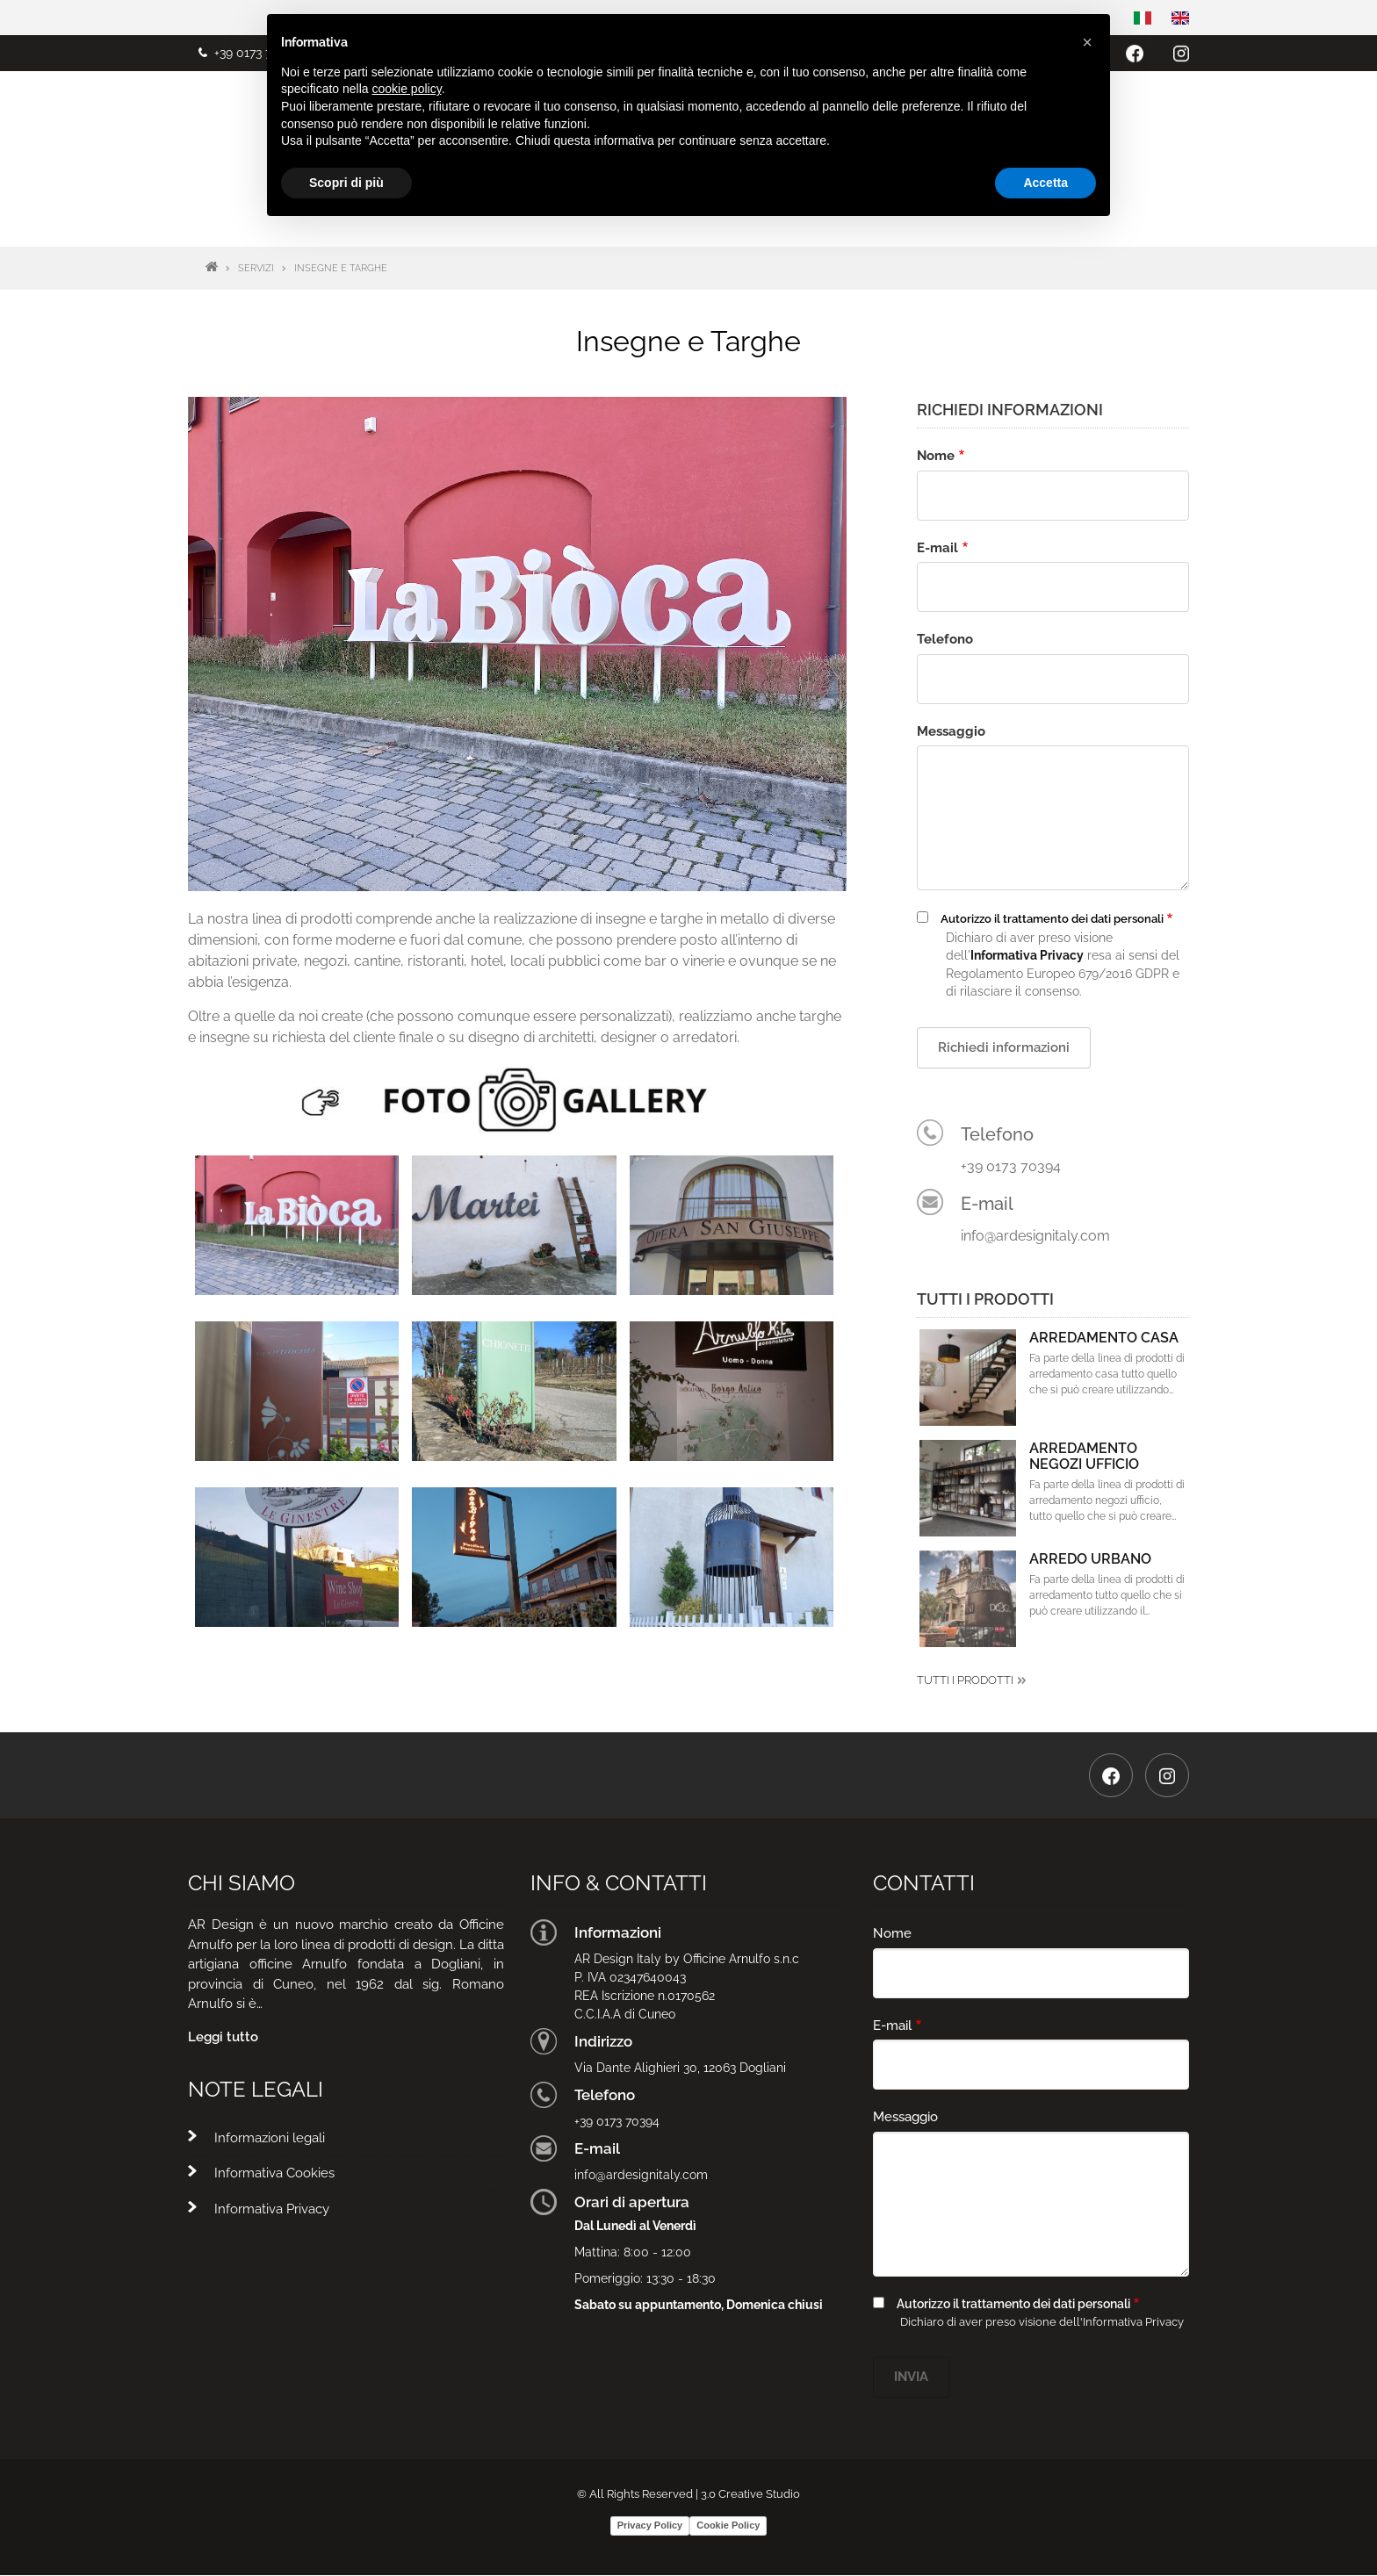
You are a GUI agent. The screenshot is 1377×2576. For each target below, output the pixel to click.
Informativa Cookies (274, 2173)
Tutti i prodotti (965, 1680)
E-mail (937, 548)
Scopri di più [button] (346, 183)
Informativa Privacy (271, 2209)
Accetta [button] (1045, 183)
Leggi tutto (223, 2037)
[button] (297, 1224)
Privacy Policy (650, 2525)
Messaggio (951, 731)
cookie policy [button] (407, 89)
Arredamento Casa (1104, 1338)
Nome (936, 456)
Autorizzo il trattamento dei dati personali (1052, 918)
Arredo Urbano (1090, 1559)
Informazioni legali (269, 2138)
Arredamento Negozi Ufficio (1084, 1456)
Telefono (945, 639)
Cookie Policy (728, 2525)
